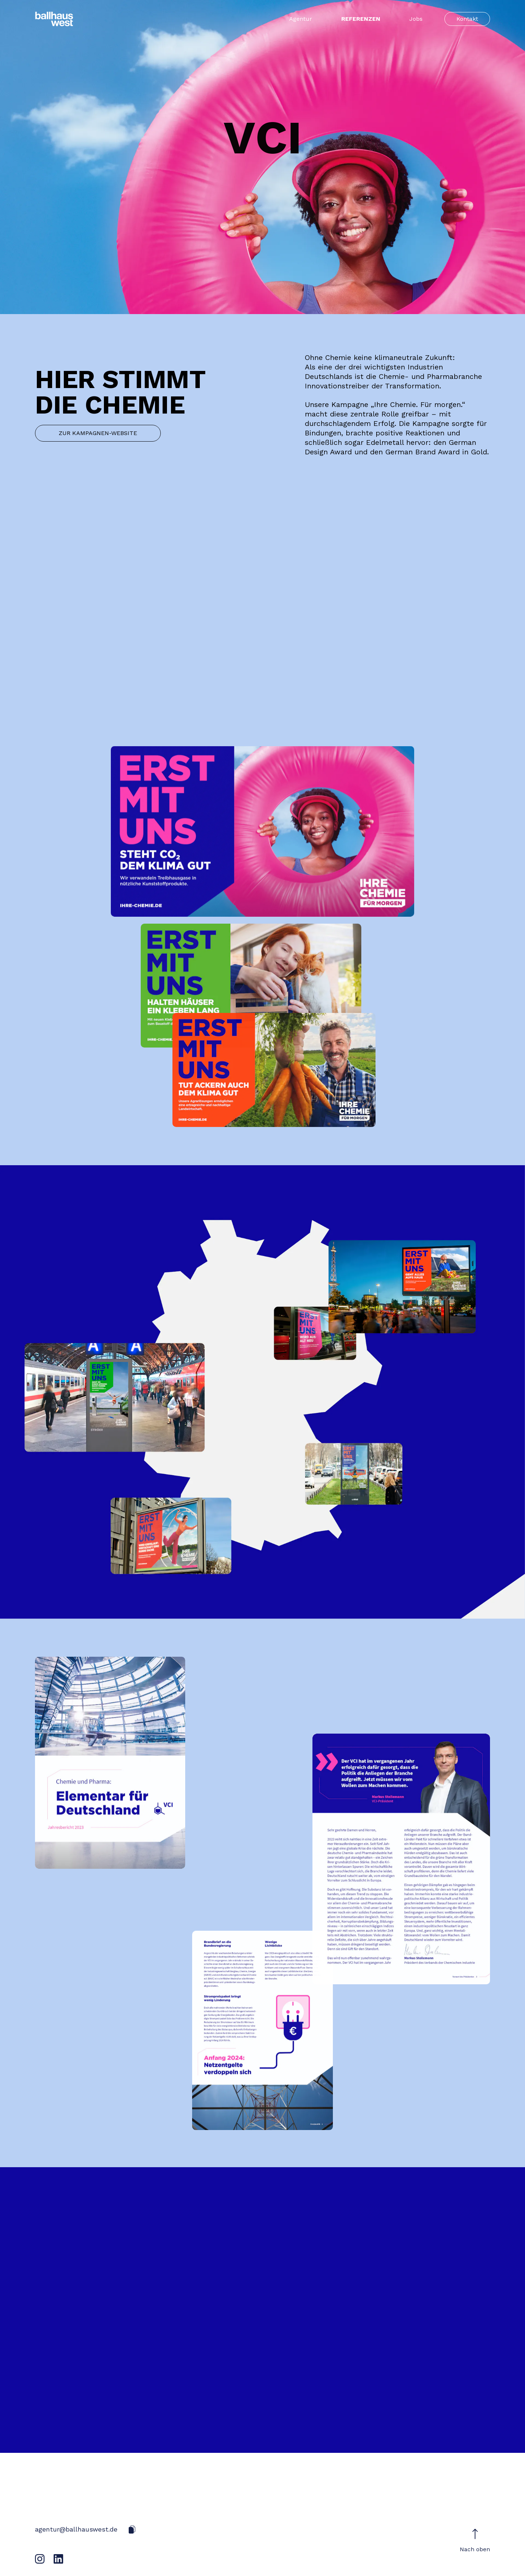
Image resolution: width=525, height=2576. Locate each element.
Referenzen (360, 18)
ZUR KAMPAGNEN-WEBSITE (98, 433)
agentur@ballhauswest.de (76, 2529)
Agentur (300, 18)
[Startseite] (54, 19)
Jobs (416, 18)
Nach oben (475, 2540)
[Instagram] (40, 2559)
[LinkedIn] (58, 2559)
